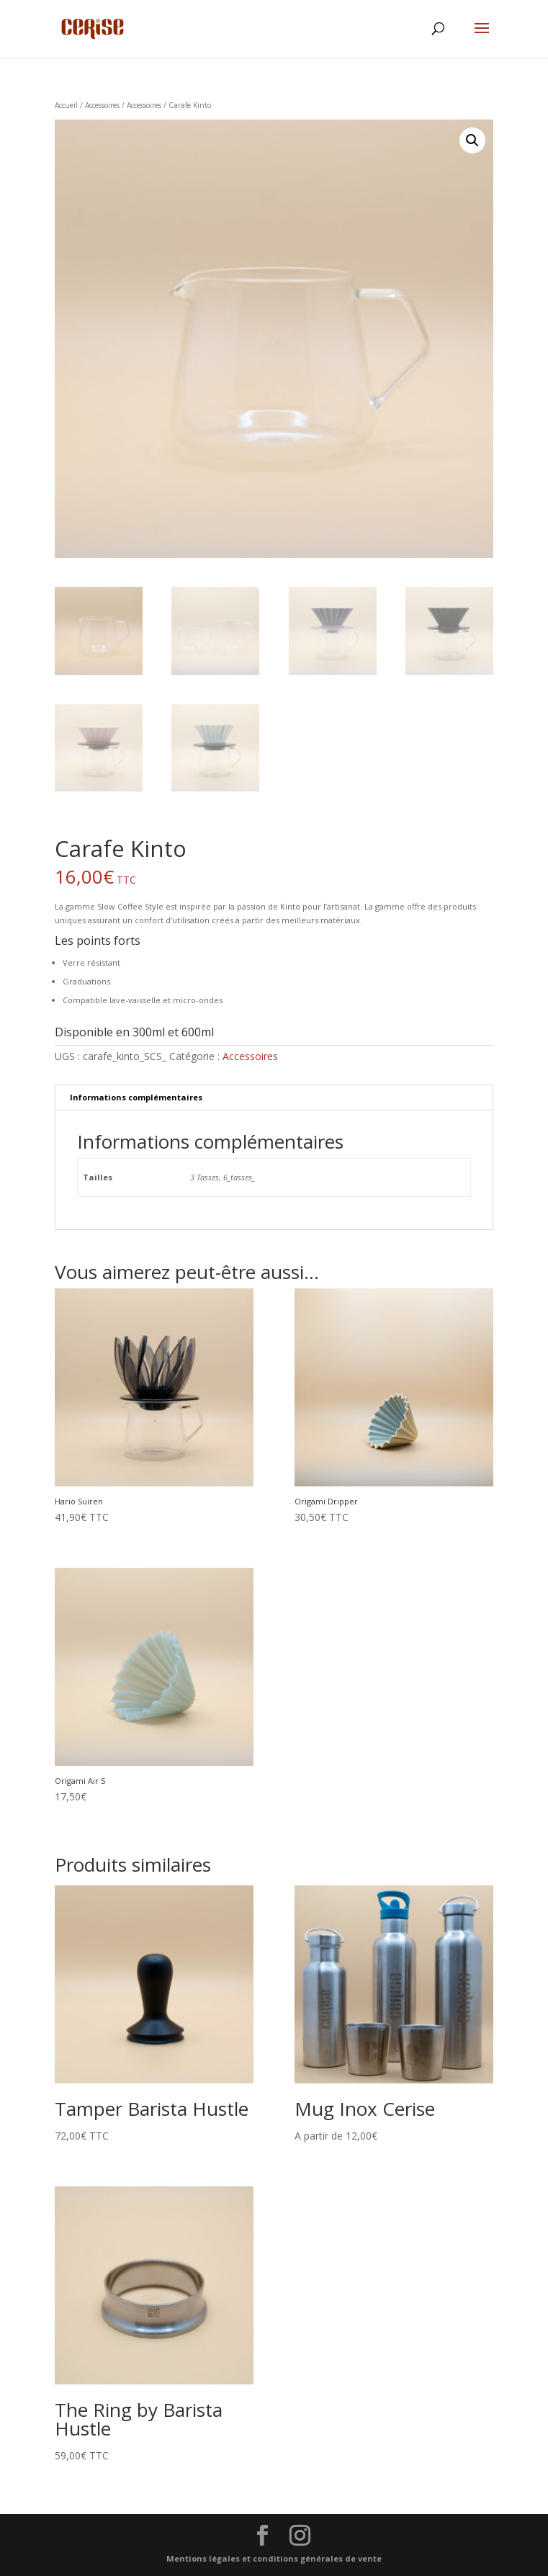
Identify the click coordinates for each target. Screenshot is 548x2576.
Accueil (66, 105)
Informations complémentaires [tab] (136, 1097)
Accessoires (102, 105)
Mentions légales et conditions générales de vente (274, 2558)
